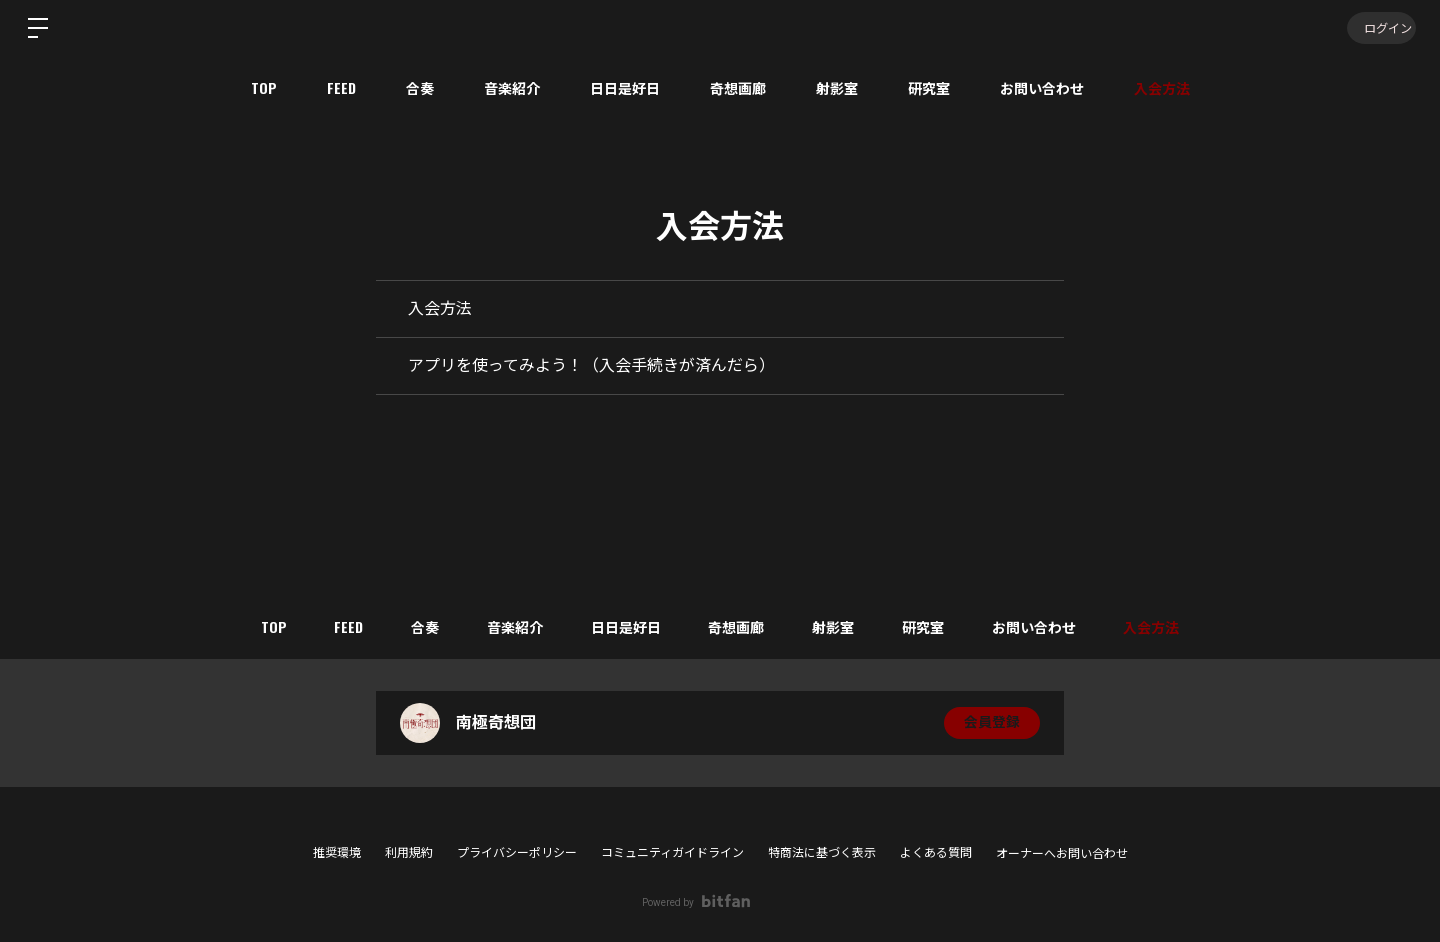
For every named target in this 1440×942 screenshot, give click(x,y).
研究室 (929, 87)
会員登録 (992, 723)
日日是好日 (625, 87)
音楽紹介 (512, 87)
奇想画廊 (738, 87)
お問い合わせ (1042, 87)
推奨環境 (337, 853)
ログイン (1380, 27)
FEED (341, 87)
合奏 (420, 87)
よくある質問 (936, 853)
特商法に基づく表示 (822, 853)
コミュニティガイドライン (672, 853)
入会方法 (1162, 87)
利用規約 (409, 853)
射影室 (837, 87)
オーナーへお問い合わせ (1062, 854)
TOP (264, 87)
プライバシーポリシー (517, 853)
